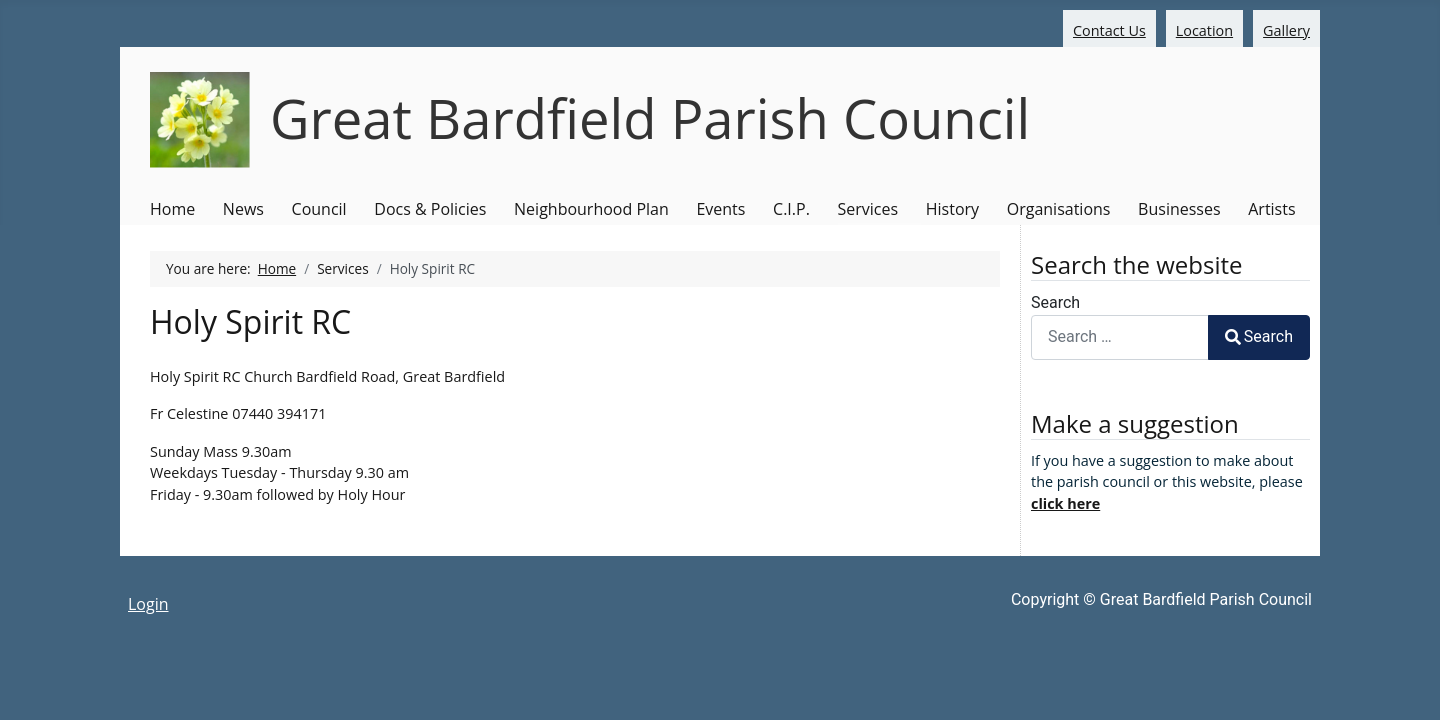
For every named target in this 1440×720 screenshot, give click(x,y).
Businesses (1179, 209)
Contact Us (1109, 30)
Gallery (1286, 30)
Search (1055, 302)
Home (172, 209)
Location (1204, 30)
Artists (1271, 209)
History (952, 209)
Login (148, 604)
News (243, 209)
